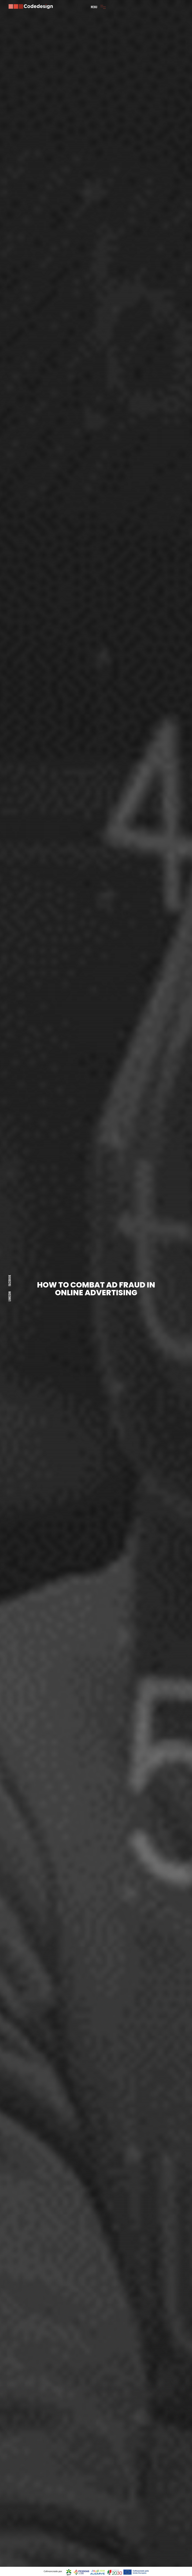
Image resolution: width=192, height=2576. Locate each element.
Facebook (9, 1280)
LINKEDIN (9, 1296)
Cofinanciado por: (53, 2571)
